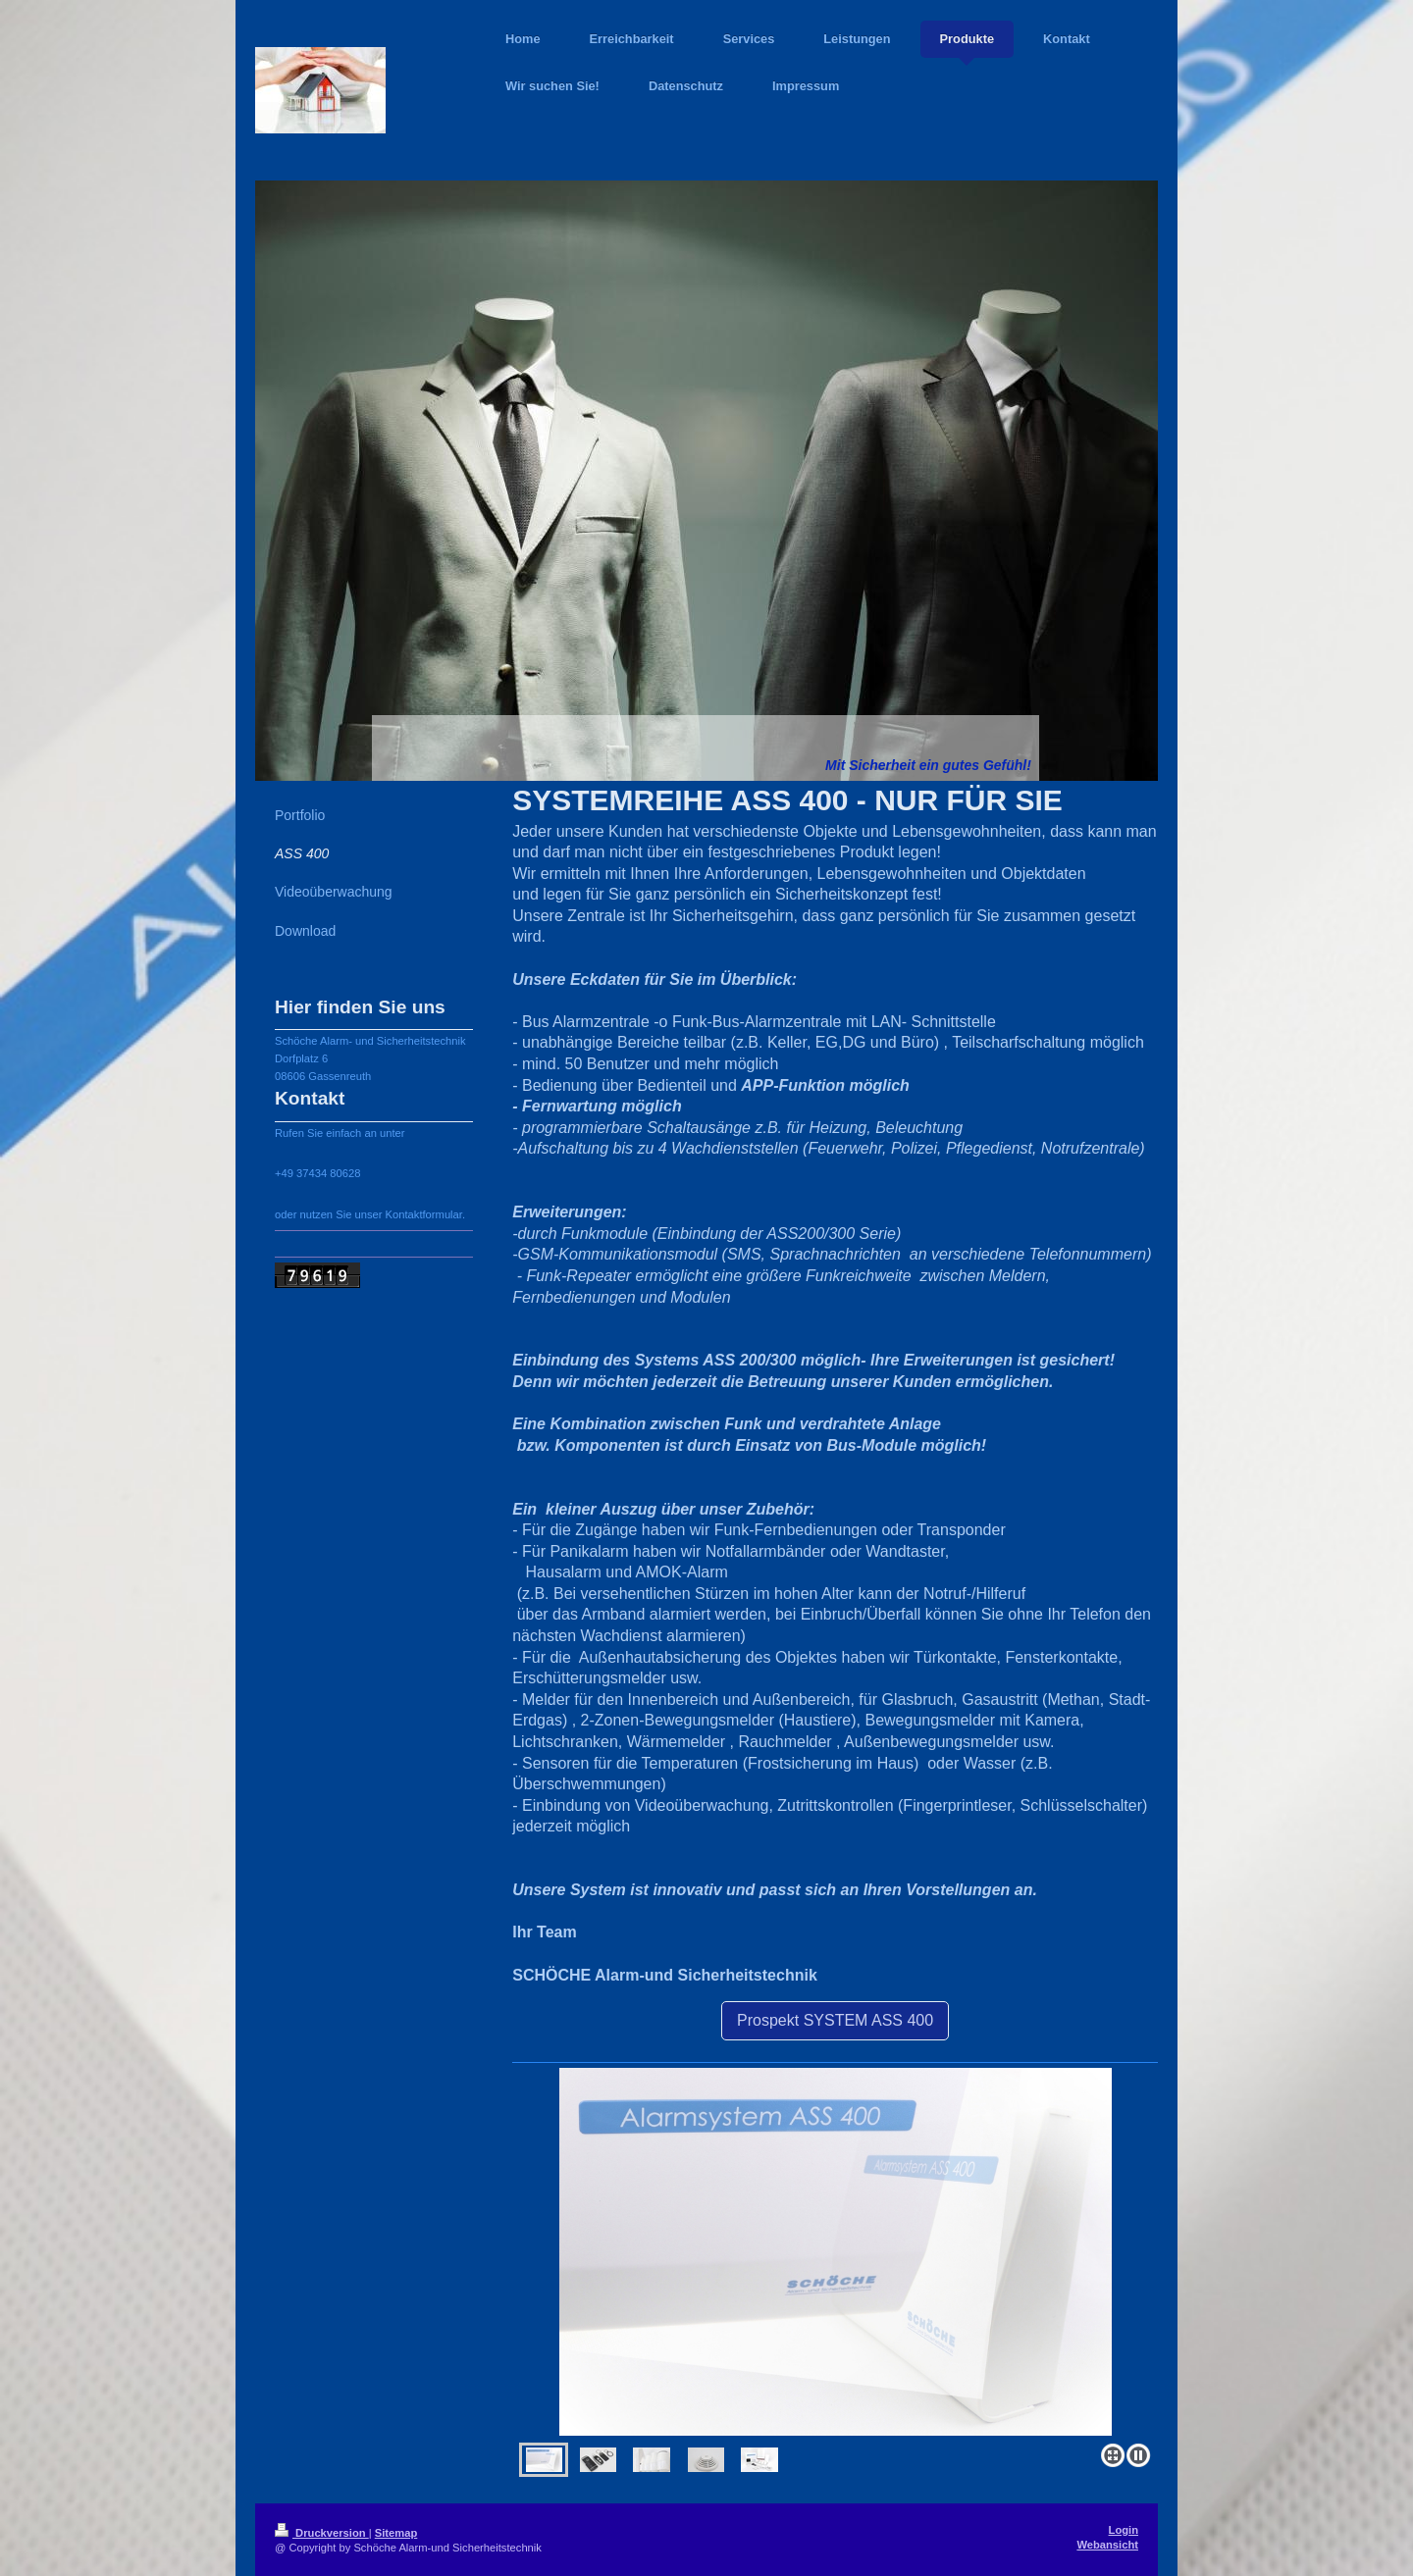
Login (1123, 2530)
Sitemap (396, 2533)
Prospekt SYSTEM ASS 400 (835, 2020)
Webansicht (1107, 2544)
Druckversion (322, 2533)
